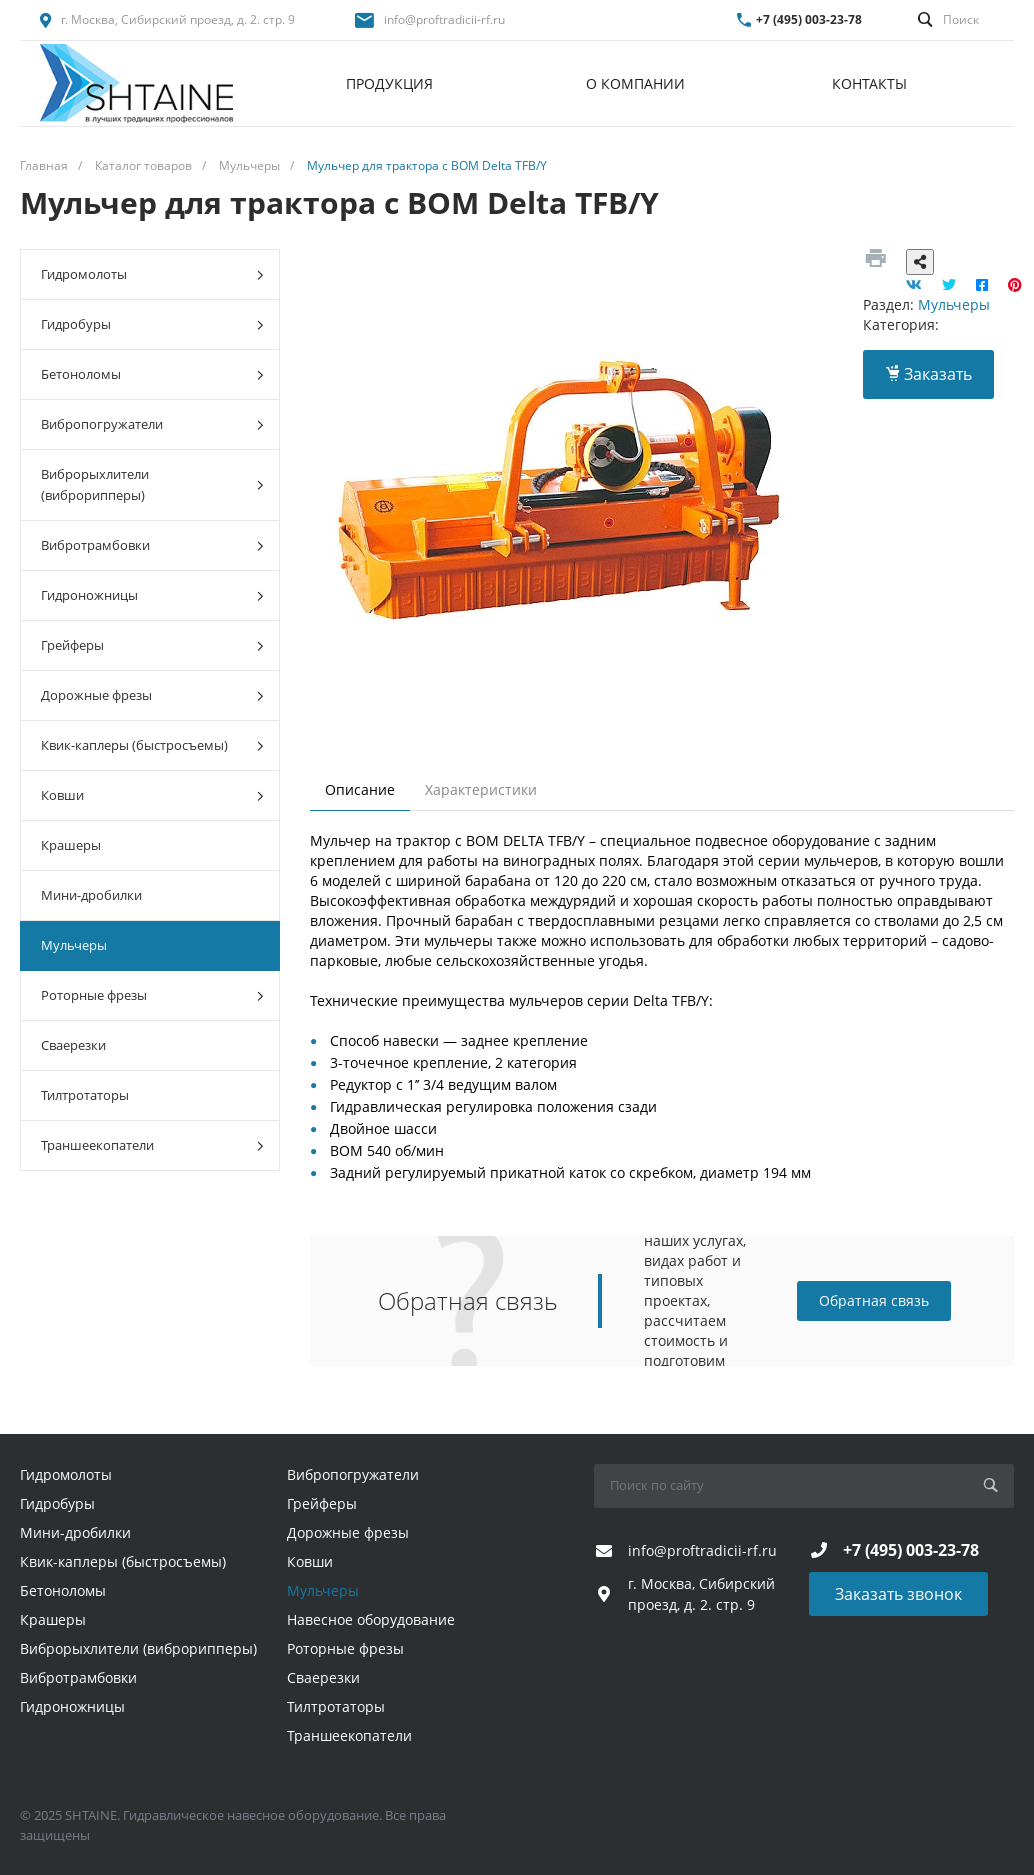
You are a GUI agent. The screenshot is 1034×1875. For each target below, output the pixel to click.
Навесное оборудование (371, 1619)
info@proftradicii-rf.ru (444, 19)
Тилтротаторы (85, 1095)
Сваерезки (73, 1045)
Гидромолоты (152, 274)
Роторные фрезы (152, 995)
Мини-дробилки (91, 895)
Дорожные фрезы (152, 695)
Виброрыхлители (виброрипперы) (152, 484)
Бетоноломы (152, 374)
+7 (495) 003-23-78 (809, 19)
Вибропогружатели (152, 424)
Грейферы (152, 645)
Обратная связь (874, 1300)
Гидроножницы (152, 595)
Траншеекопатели (152, 1145)
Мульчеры (74, 945)
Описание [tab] (360, 789)
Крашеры (71, 845)
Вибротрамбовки (152, 545)
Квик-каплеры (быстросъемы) (152, 745)
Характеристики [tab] (481, 789)
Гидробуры (152, 324)
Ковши (152, 795)
